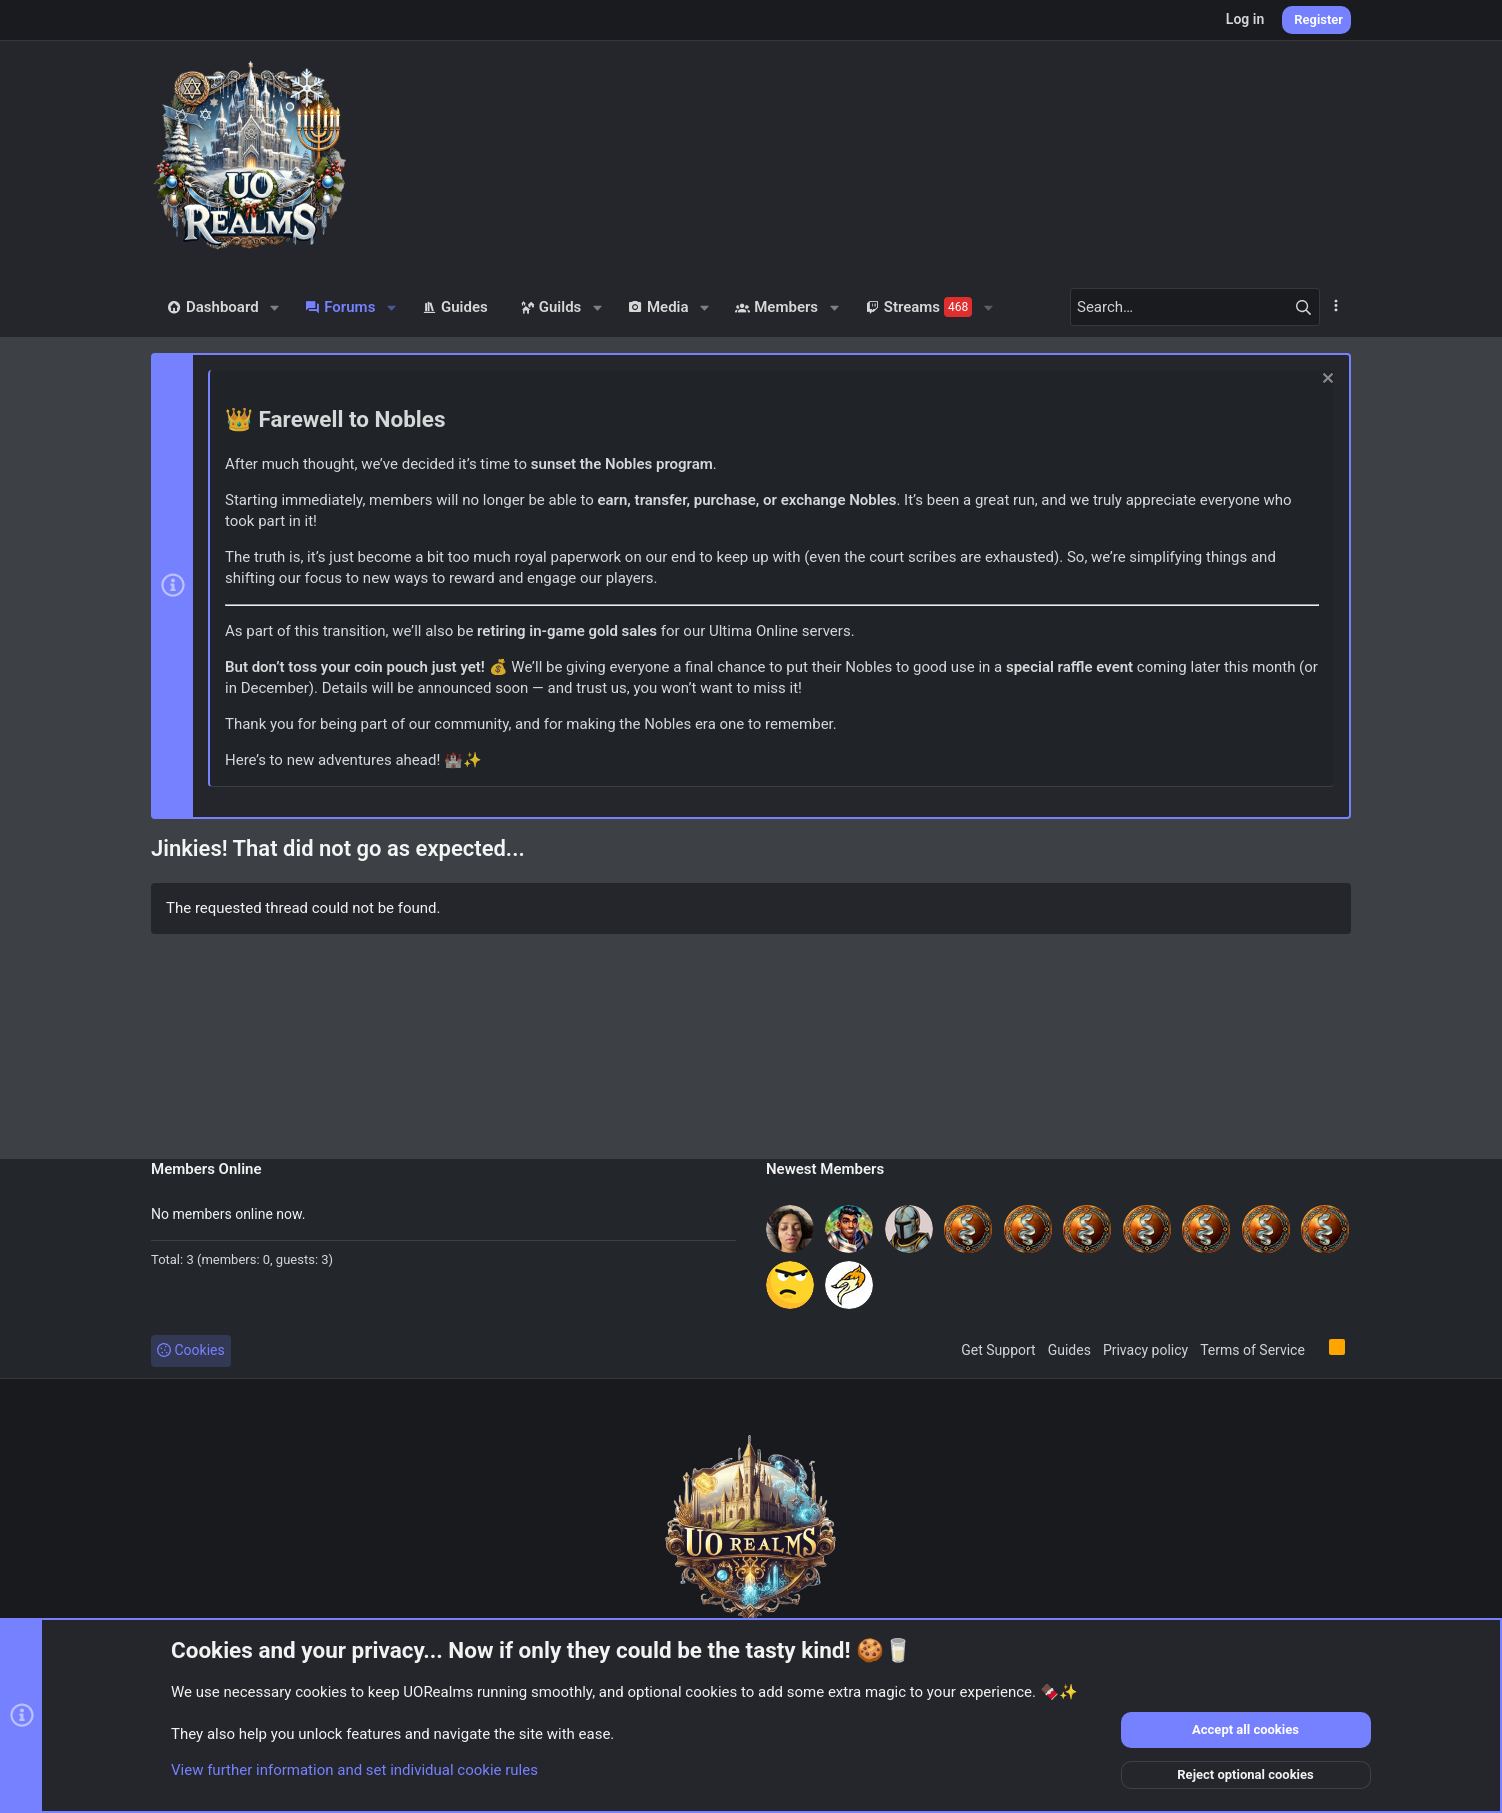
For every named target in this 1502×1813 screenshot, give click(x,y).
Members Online (206, 1169)
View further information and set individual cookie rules (354, 1770)
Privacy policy (1145, 1350)
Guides (1069, 1350)
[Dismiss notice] (1325, 380)
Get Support (998, 1350)
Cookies (191, 1350)
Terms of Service (1252, 1350)
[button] (275, 307)
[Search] (1195, 307)
